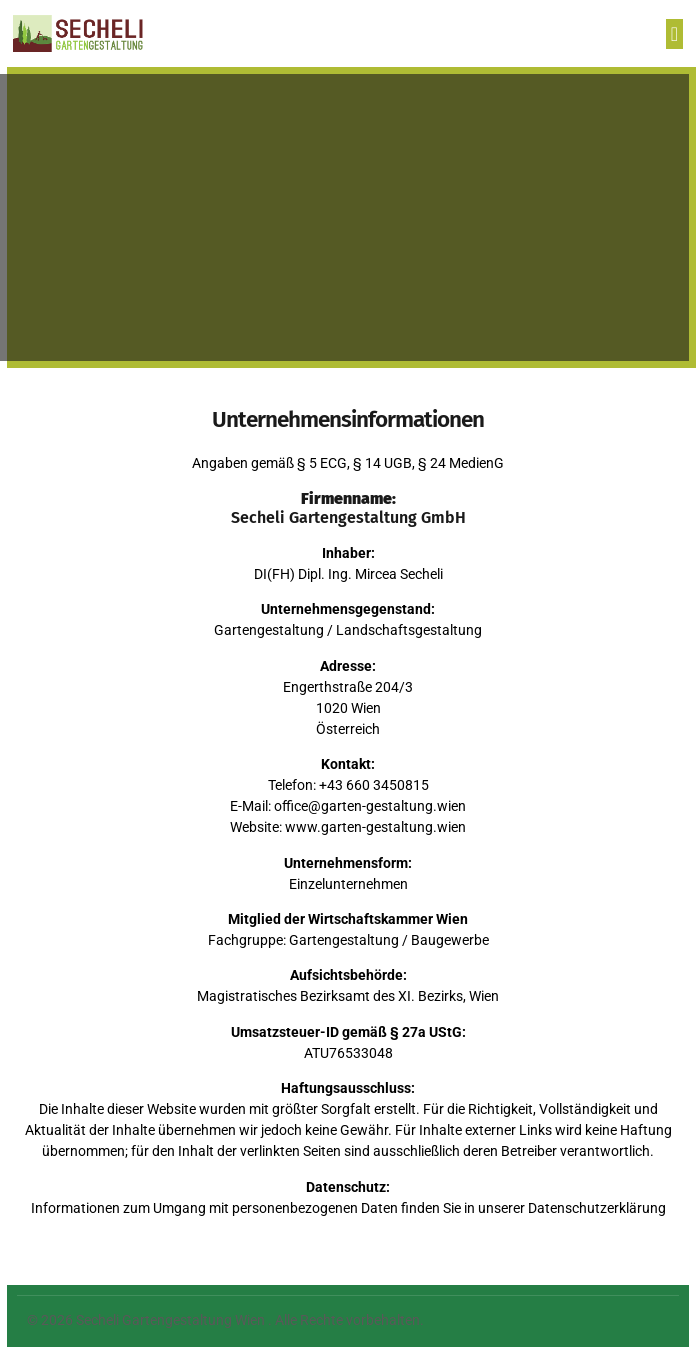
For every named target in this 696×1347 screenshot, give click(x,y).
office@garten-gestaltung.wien (370, 806)
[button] (674, 34)
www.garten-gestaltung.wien (375, 827)
